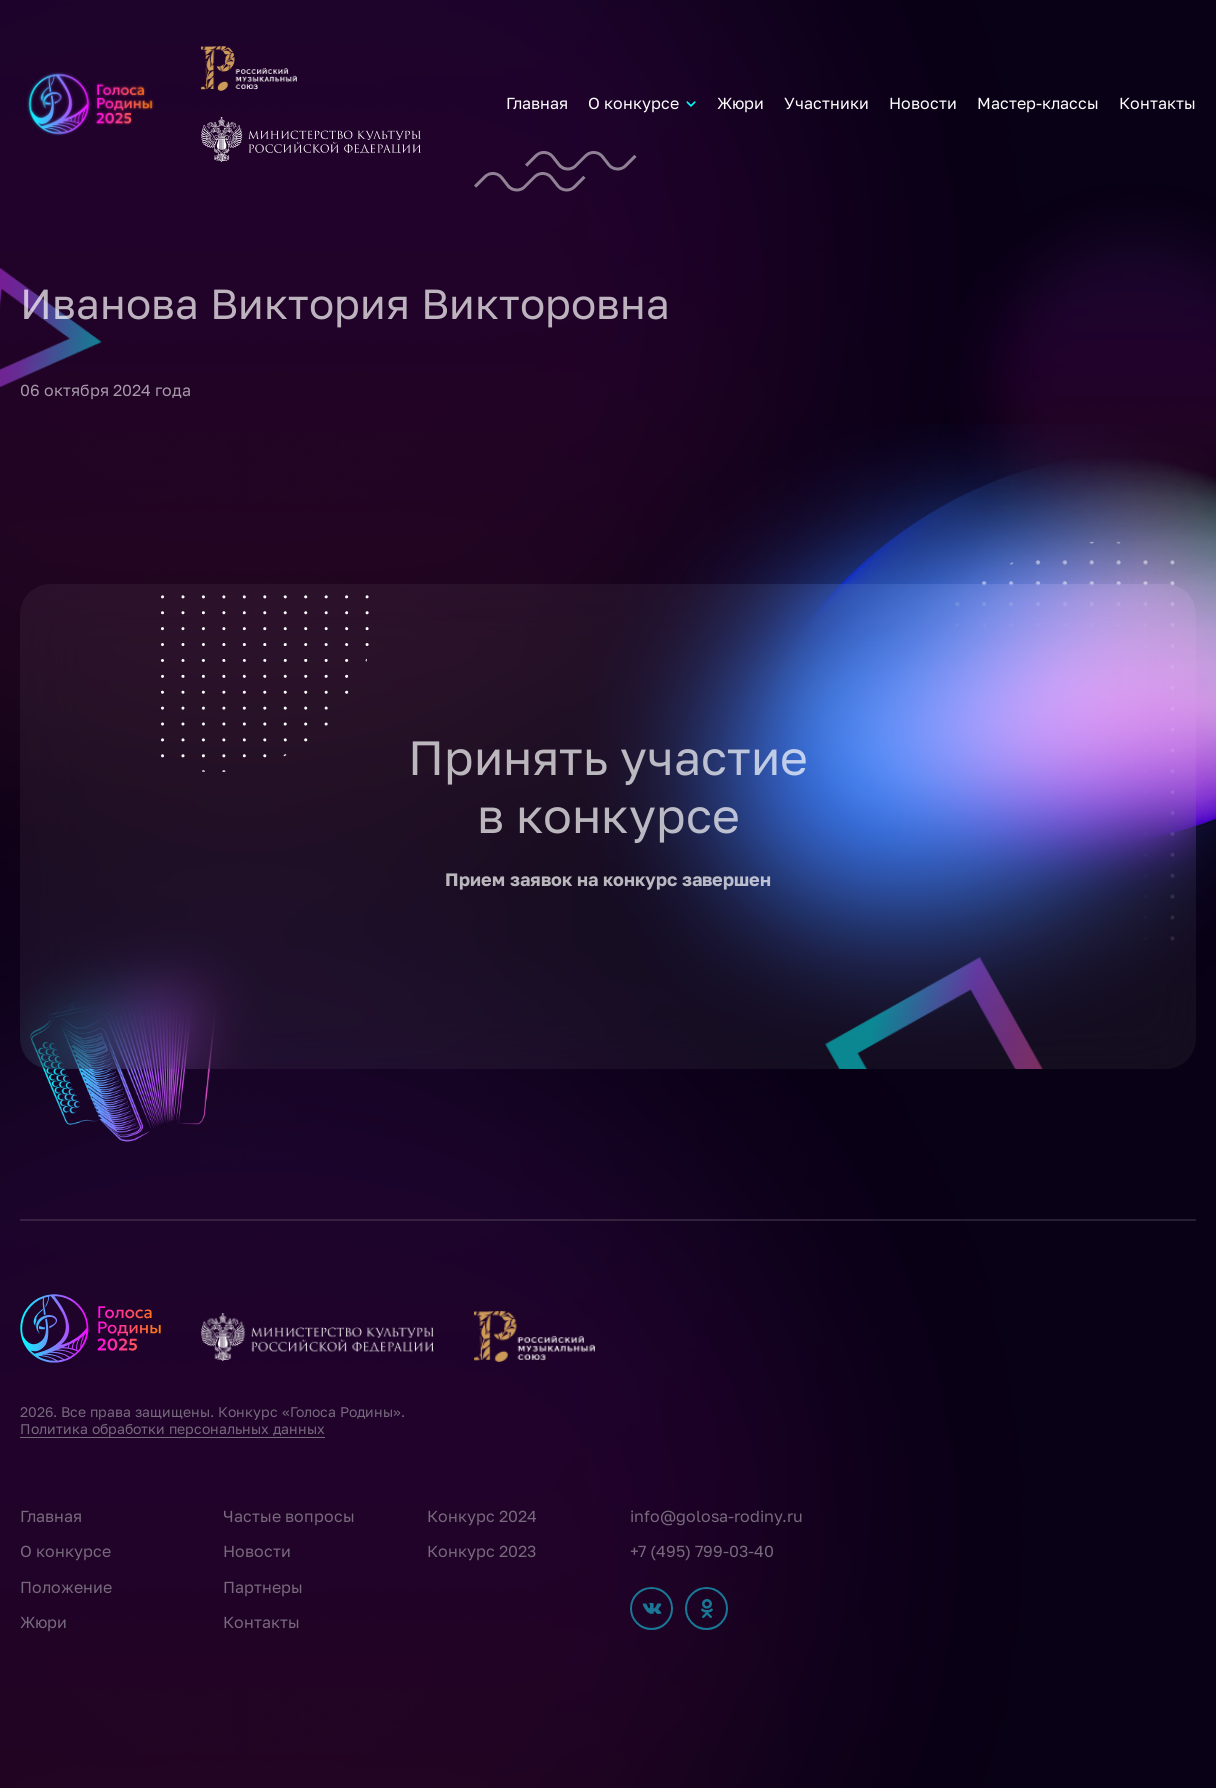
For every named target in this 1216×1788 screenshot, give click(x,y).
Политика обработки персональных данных (172, 1428)
